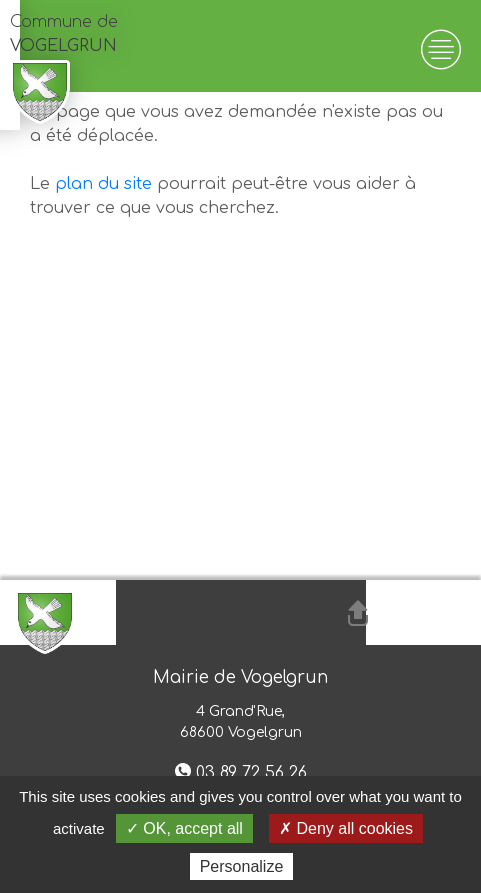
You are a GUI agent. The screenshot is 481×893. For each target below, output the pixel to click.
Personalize (242, 866)
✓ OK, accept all (184, 828)
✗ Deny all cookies (346, 828)
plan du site (103, 184)
